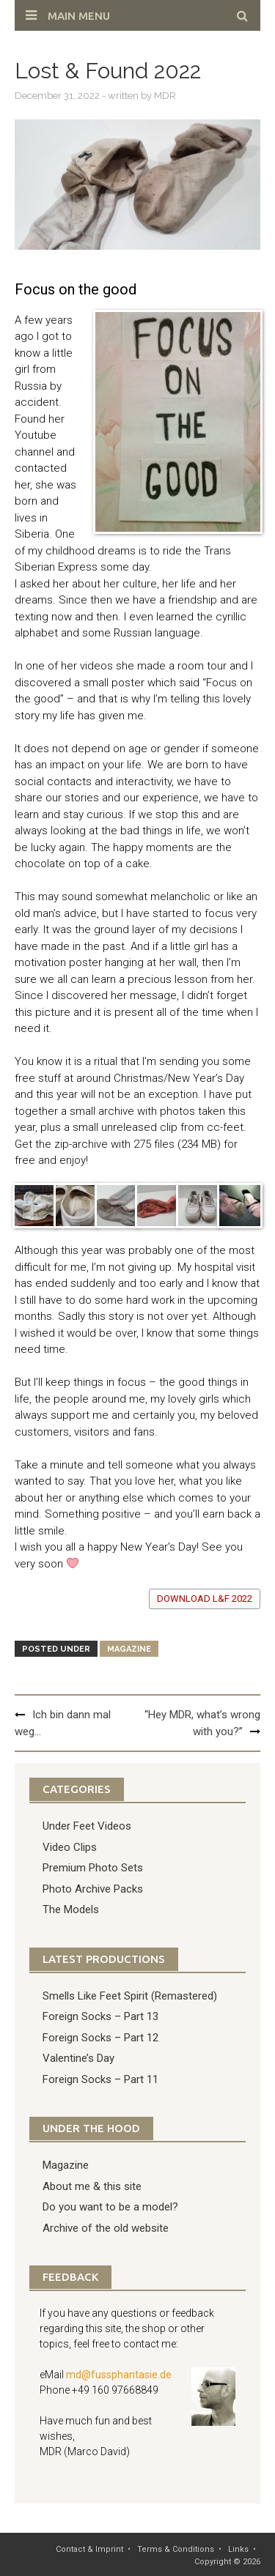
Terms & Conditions (175, 2549)
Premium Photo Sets (93, 1867)
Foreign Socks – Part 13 (100, 2016)
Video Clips (70, 1847)
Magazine (129, 1649)
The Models (71, 1909)
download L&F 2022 (204, 1598)
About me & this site (92, 2186)
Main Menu (79, 16)
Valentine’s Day (78, 2058)
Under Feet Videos (87, 1826)
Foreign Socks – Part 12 (100, 2037)
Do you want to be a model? (110, 2206)
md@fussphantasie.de (119, 2374)
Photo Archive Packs (93, 1889)
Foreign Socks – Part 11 (100, 2079)
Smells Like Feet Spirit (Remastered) (130, 1995)
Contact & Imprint (89, 2549)
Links (238, 2549)
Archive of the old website (106, 2228)
